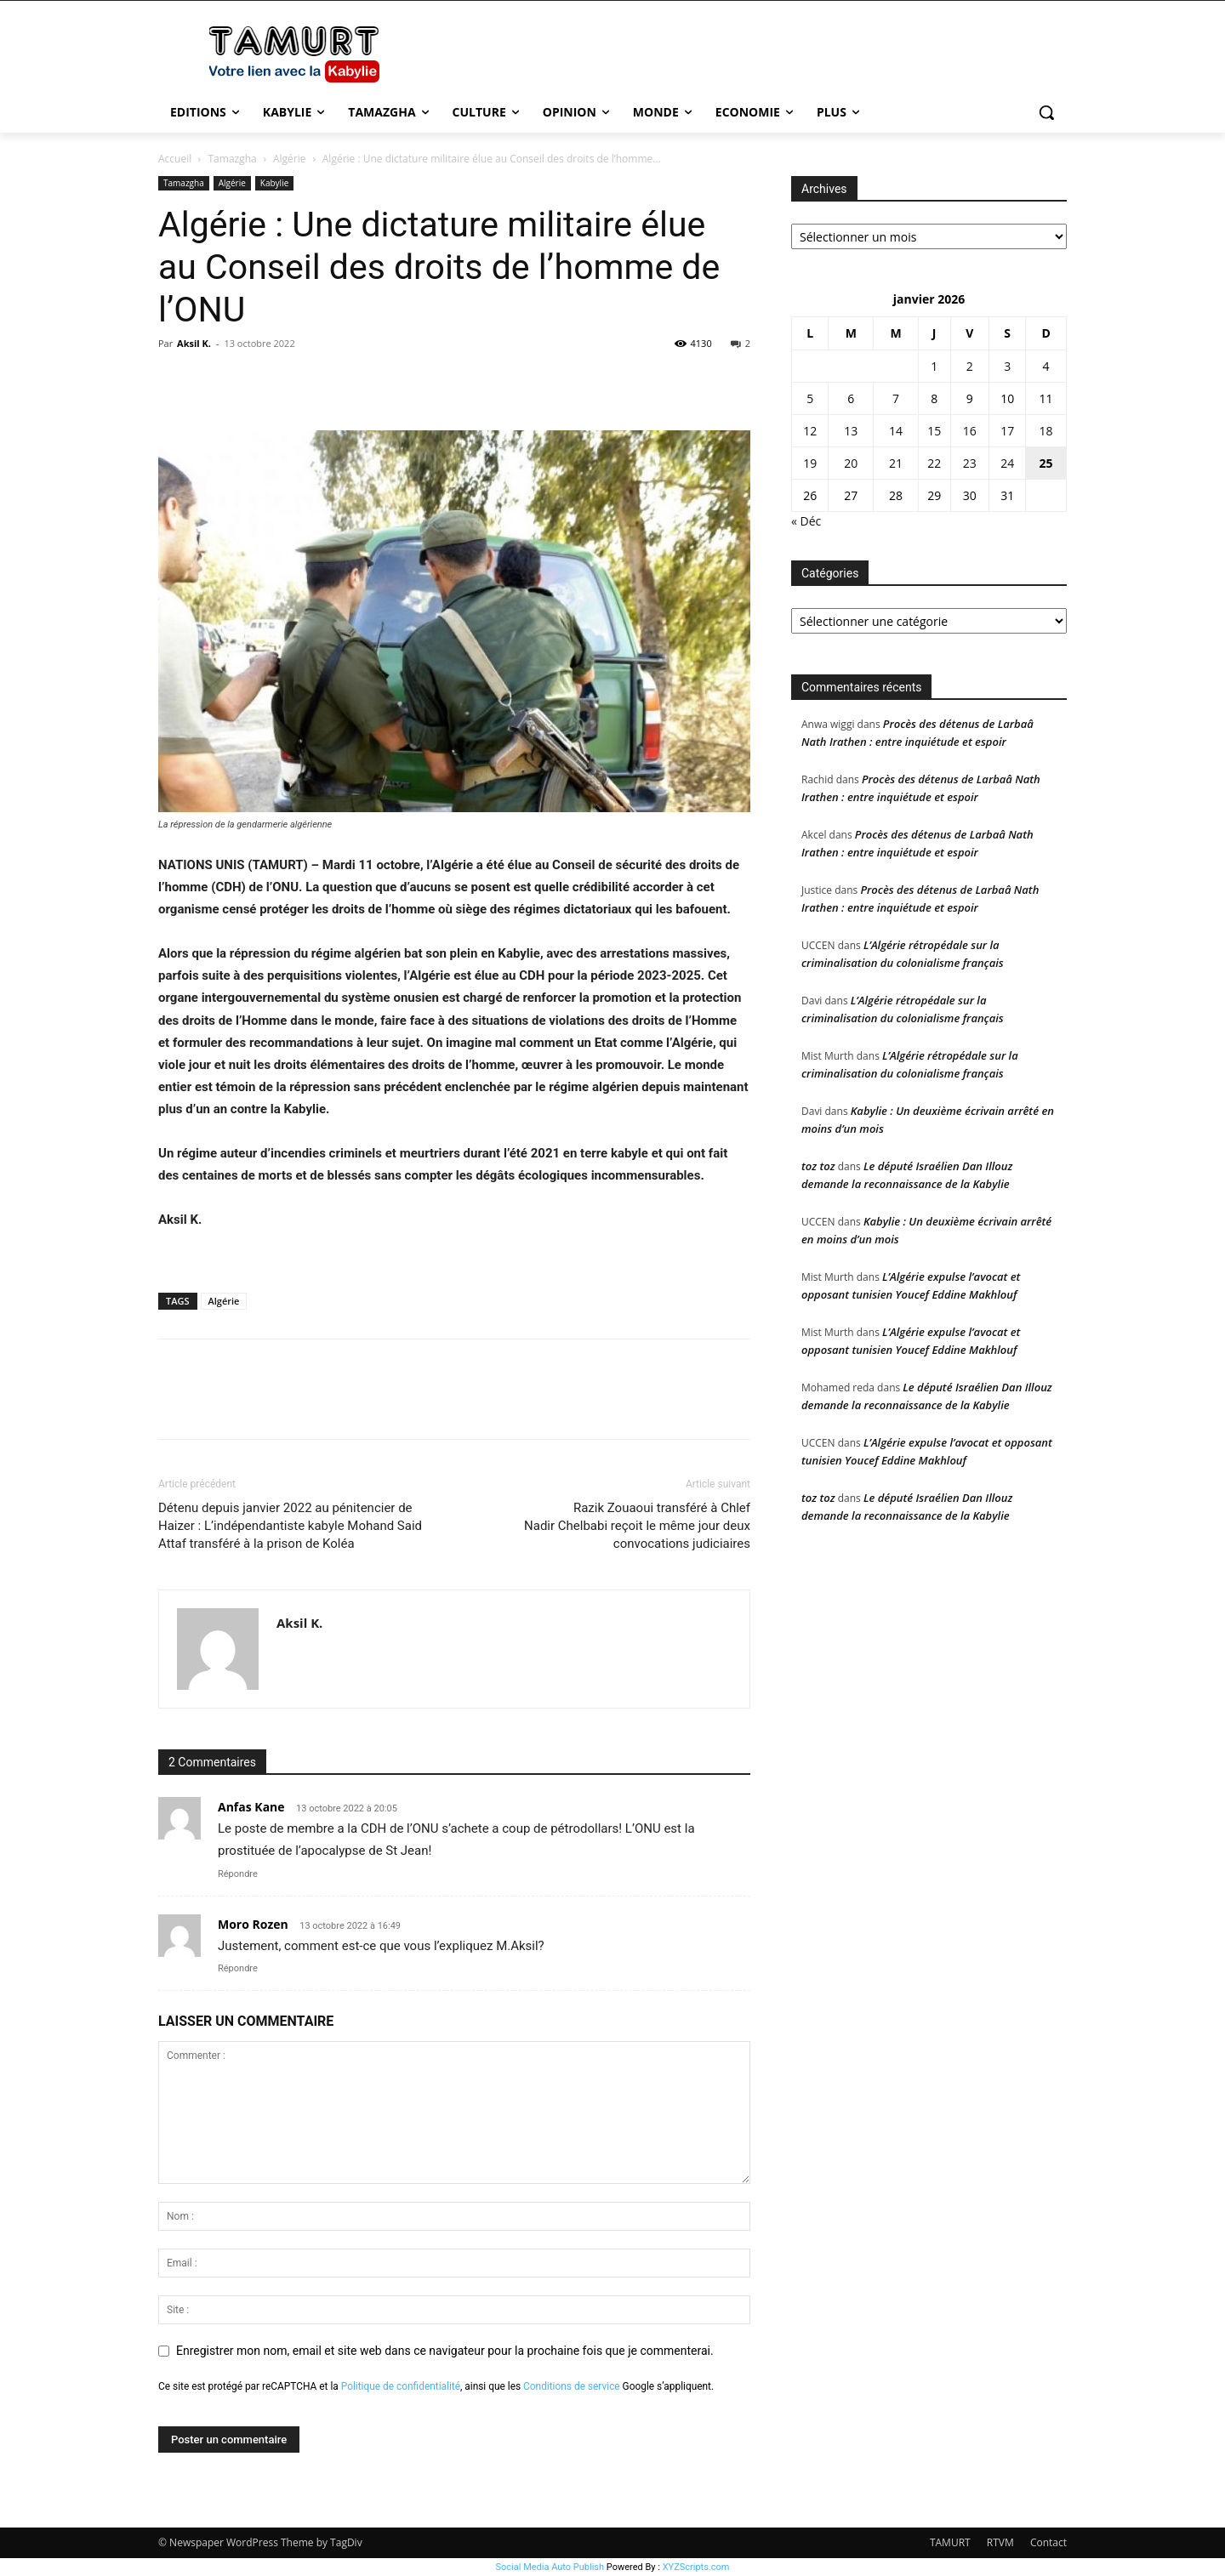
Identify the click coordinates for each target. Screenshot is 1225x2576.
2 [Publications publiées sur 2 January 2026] (969, 366)
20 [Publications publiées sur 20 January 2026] (851, 463)
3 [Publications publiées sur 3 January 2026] (1007, 366)
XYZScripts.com (696, 2567)
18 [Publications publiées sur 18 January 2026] (1046, 431)
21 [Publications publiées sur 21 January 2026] (896, 463)
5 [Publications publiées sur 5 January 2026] (809, 398)
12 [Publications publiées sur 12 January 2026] (810, 431)
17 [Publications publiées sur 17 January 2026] (1007, 431)
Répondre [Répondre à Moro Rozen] (238, 1968)
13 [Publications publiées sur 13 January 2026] (851, 431)
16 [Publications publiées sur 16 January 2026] (970, 431)
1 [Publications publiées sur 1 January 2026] (934, 366)
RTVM (1000, 2542)
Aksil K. (194, 343)
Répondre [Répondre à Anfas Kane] (238, 1873)
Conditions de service (571, 2386)
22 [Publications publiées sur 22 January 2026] (934, 463)
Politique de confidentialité (400, 2386)
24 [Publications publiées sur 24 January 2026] (1007, 463)
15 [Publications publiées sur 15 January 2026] (934, 431)
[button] (1046, 112)
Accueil (174, 158)
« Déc (806, 521)
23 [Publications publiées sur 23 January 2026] (970, 463)
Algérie (289, 158)
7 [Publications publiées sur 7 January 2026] (895, 398)
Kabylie (274, 183)
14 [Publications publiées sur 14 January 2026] (896, 431)
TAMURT (950, 2542)
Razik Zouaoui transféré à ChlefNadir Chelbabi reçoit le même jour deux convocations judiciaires (637, 1525)
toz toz (818, 1166)
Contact (1048, 2542)
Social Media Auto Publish (550, 2567)
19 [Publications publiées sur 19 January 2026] (810, 463)
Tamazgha (232, 158)
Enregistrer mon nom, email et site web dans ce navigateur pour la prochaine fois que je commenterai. (445, 2350)
